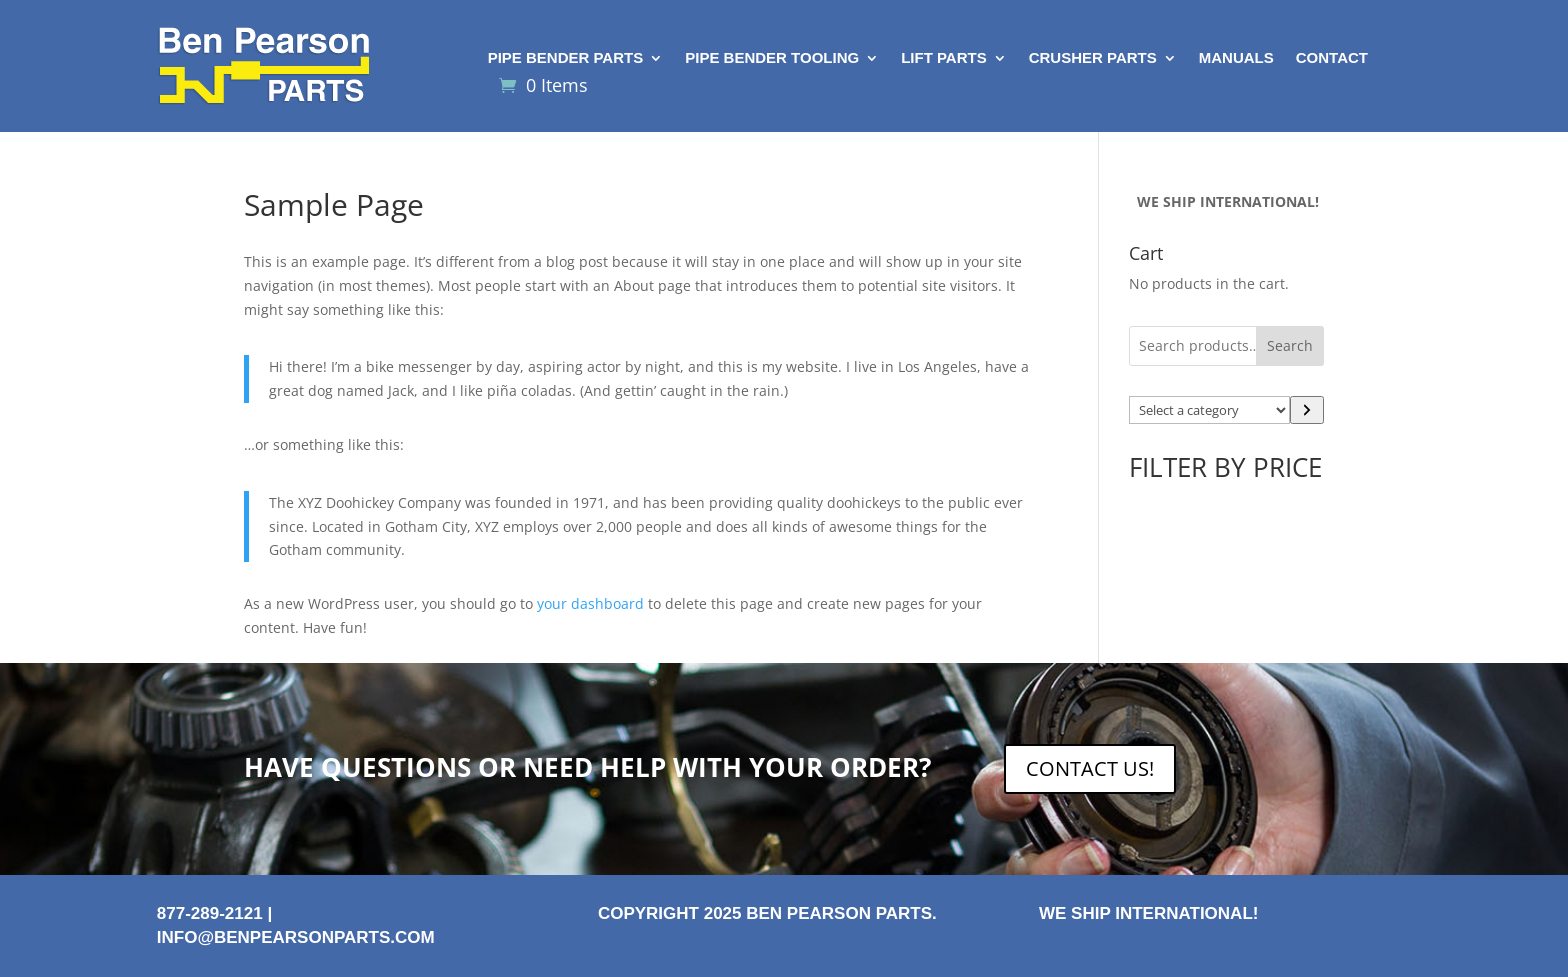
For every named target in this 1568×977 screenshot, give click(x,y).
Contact (1332, 58)
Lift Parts (944, 58)
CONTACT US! (1090, 768)
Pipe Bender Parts (566, 58)
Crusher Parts (1093, 58)
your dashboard (590, 603)
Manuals (1236, 58)
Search (1290, 345)
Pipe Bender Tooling (772, 58)
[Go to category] (1307, 410)
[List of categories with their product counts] (1210, 410)
